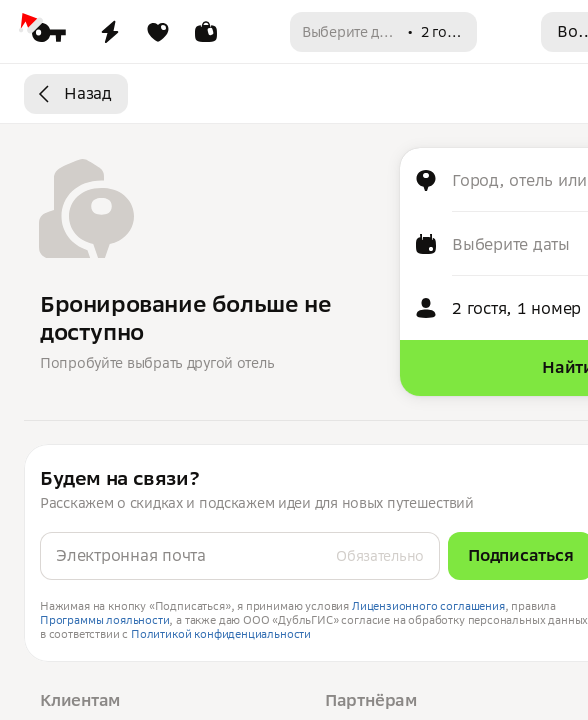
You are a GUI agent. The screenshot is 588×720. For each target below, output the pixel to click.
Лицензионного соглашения (428, 606)
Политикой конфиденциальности (221, 634)
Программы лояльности (104, 620)
